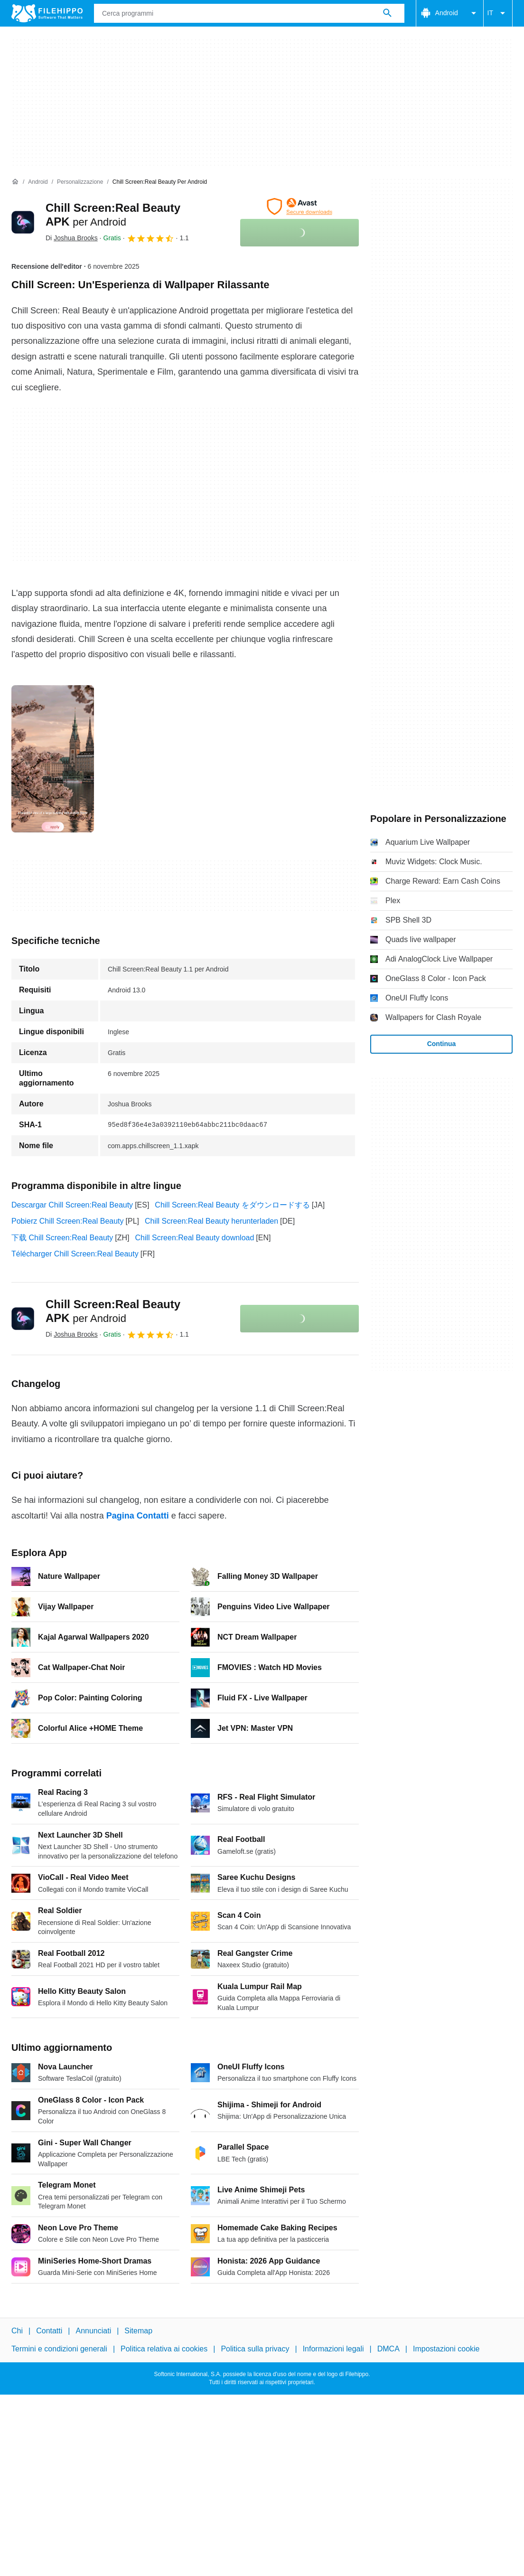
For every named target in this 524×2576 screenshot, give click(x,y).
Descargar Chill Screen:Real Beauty (72, 1205)
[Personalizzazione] (80, 182)
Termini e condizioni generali (59, 2349)
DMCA (388, 2349)
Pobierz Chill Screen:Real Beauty (67, 1221)
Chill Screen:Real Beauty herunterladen (211, 1221)
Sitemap (138, 2331)
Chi (17, 2331)
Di (72, 238)
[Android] (37, 182)
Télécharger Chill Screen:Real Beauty (75, 1254)
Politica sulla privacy (255, 2349)
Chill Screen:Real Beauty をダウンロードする (232, 1205)
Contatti (49, 2331)
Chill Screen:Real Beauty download (194, 1238)
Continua (441, 1043)
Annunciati (93, 2331)
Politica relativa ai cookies (164, 2349)
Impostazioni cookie (446, 2349)
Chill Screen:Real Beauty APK (113, 1311)
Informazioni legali (333, 2349)
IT (497, 13)
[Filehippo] (47, 13)
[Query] (249, 13)
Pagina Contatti (137, 1515)
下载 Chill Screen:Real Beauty (62, 1238)
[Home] (15, 182)
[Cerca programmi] (387, 13)
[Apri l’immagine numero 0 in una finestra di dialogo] (52, 758)
